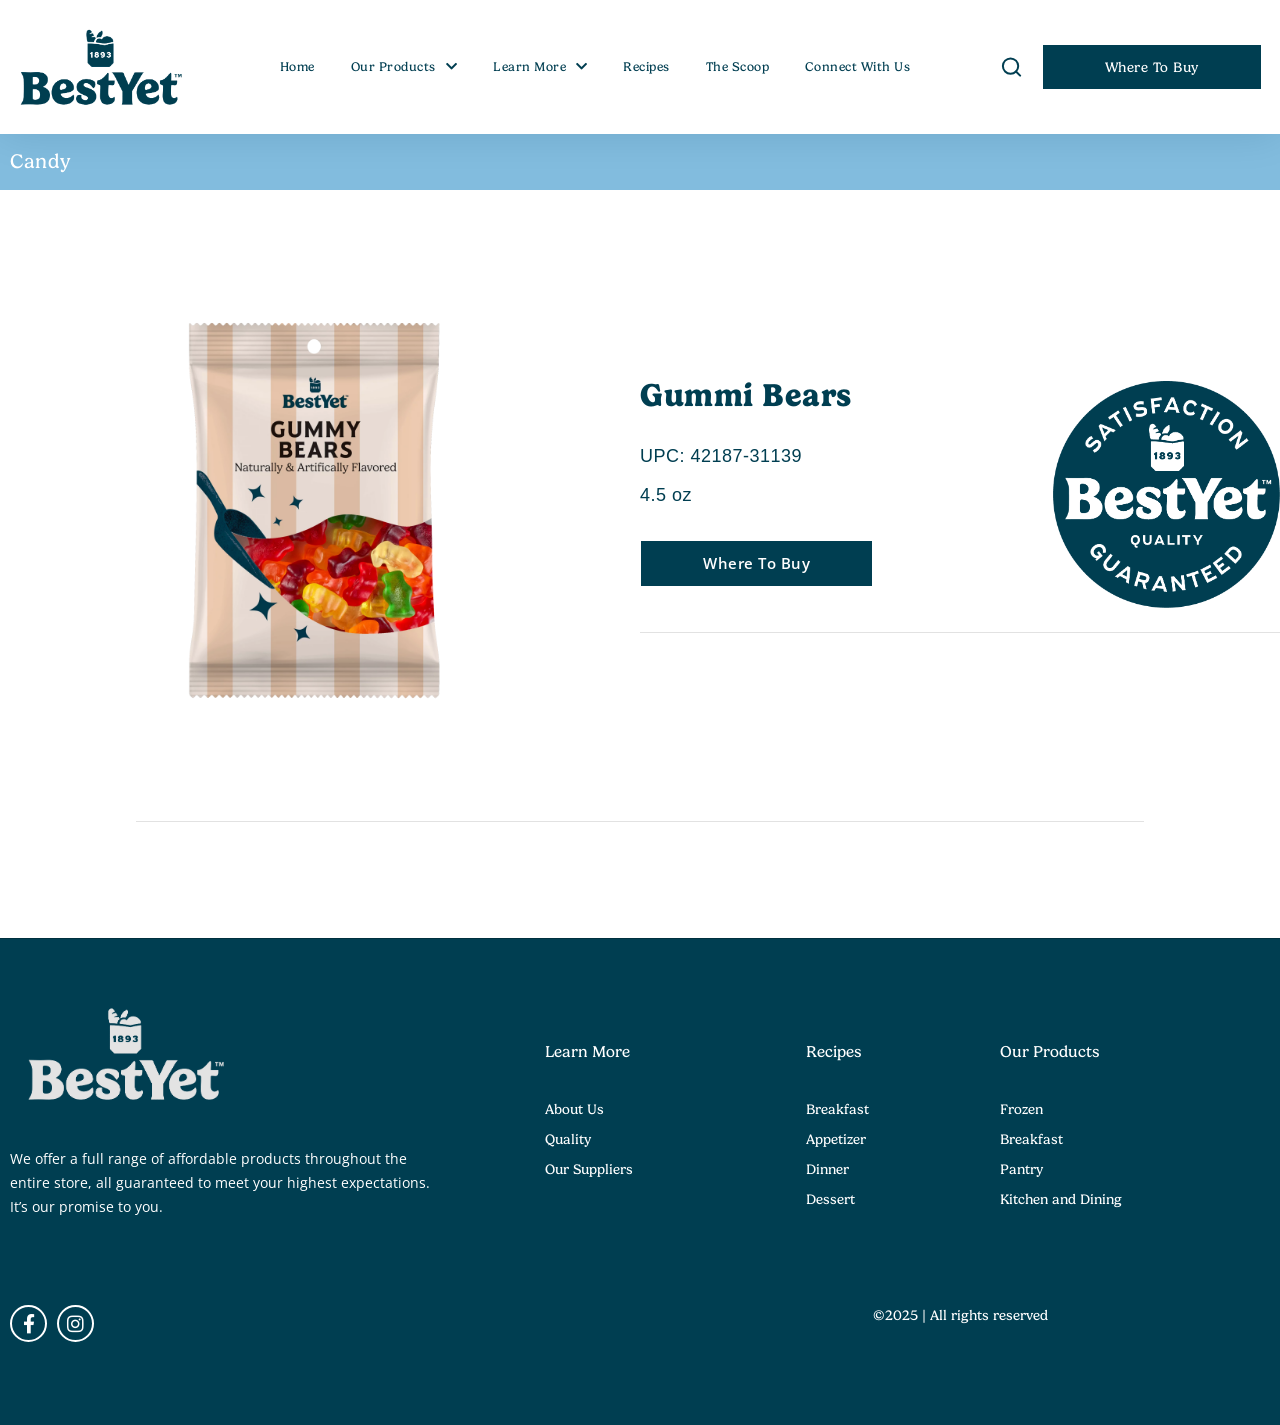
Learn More (540, 67)
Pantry (1021, 1169)
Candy (41, 161)
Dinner (827, 1169)
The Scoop (738, 67)
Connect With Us (858, 67)
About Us (574, 1109)
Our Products (404, 67)
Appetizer (836, 1139)
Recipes (646, 67)
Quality (568, 1139)
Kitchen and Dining (1061, 1199)
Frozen (1021, 1109)
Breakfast (837, 1109)
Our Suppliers (589, 1169)
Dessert (830, 1199)
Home (297, 67)
